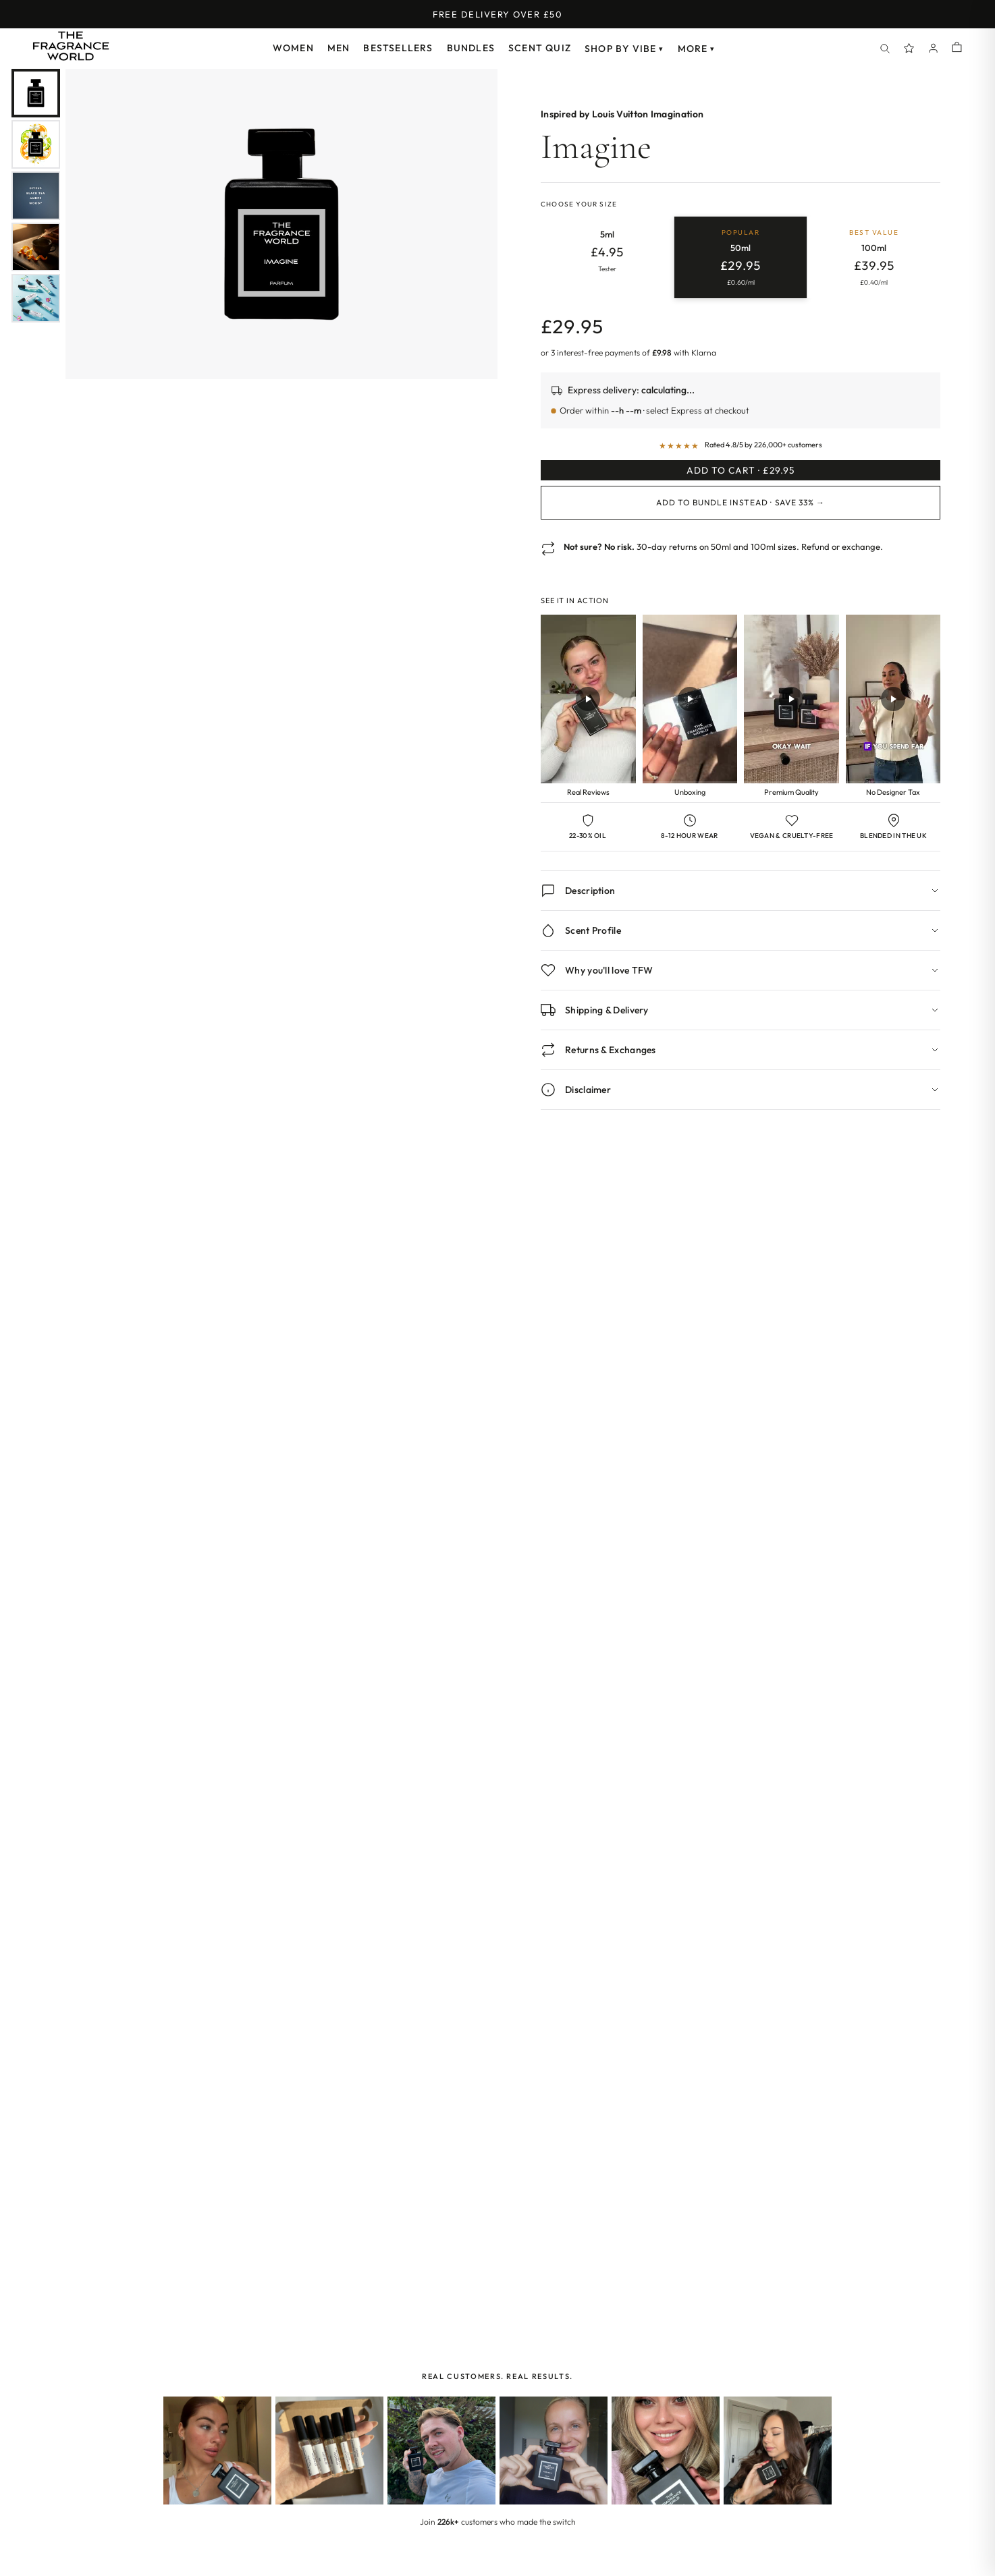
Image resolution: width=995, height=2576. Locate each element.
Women (293, 48)
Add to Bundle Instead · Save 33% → (740, 522)
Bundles (471, 48)
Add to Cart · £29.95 (740, 480)
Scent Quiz (539, 48)
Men (338, 48)
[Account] (933, 48)
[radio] (607, 258)
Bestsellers (398, 48)
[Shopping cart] (957, 48)
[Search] (885, 48)
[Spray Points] (909, 48)
